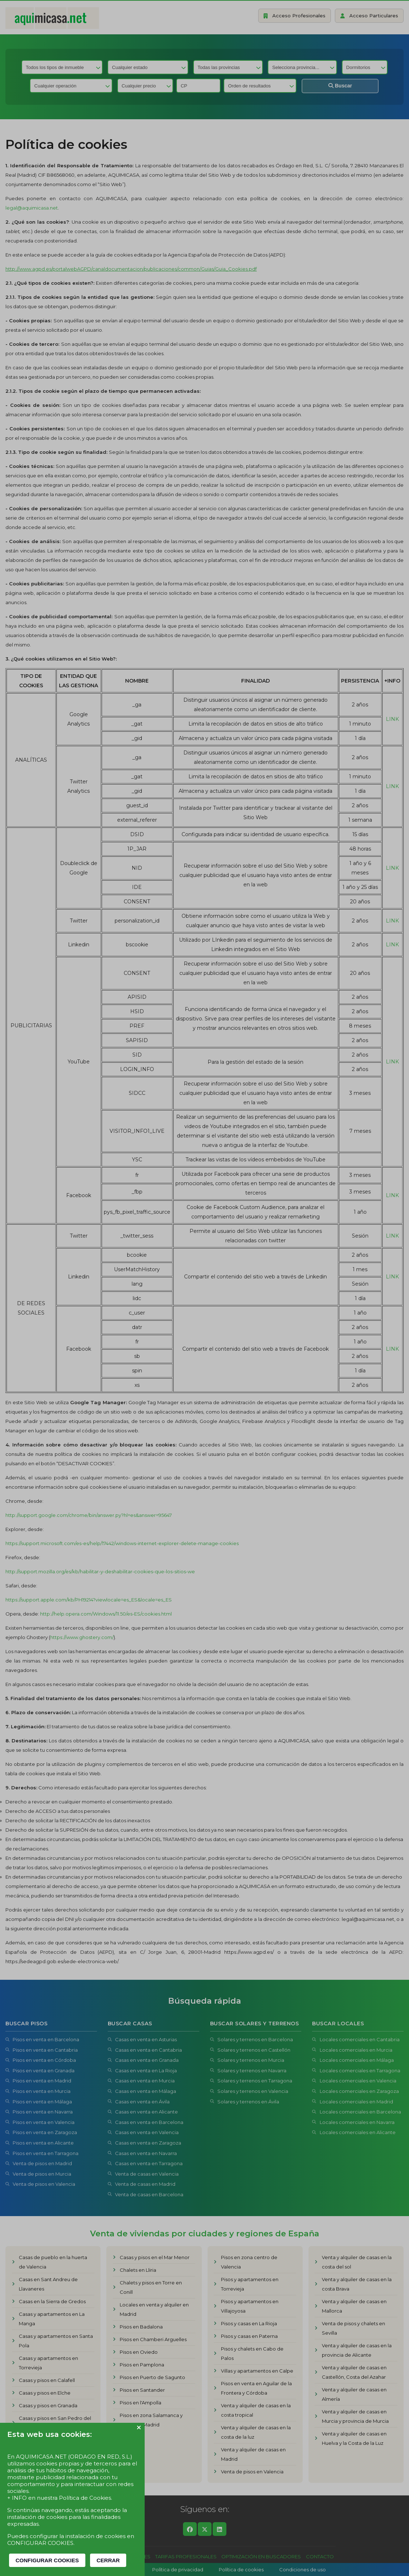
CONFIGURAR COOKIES (47, 2560)
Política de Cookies (85, 2497)
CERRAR (108, 2560)
